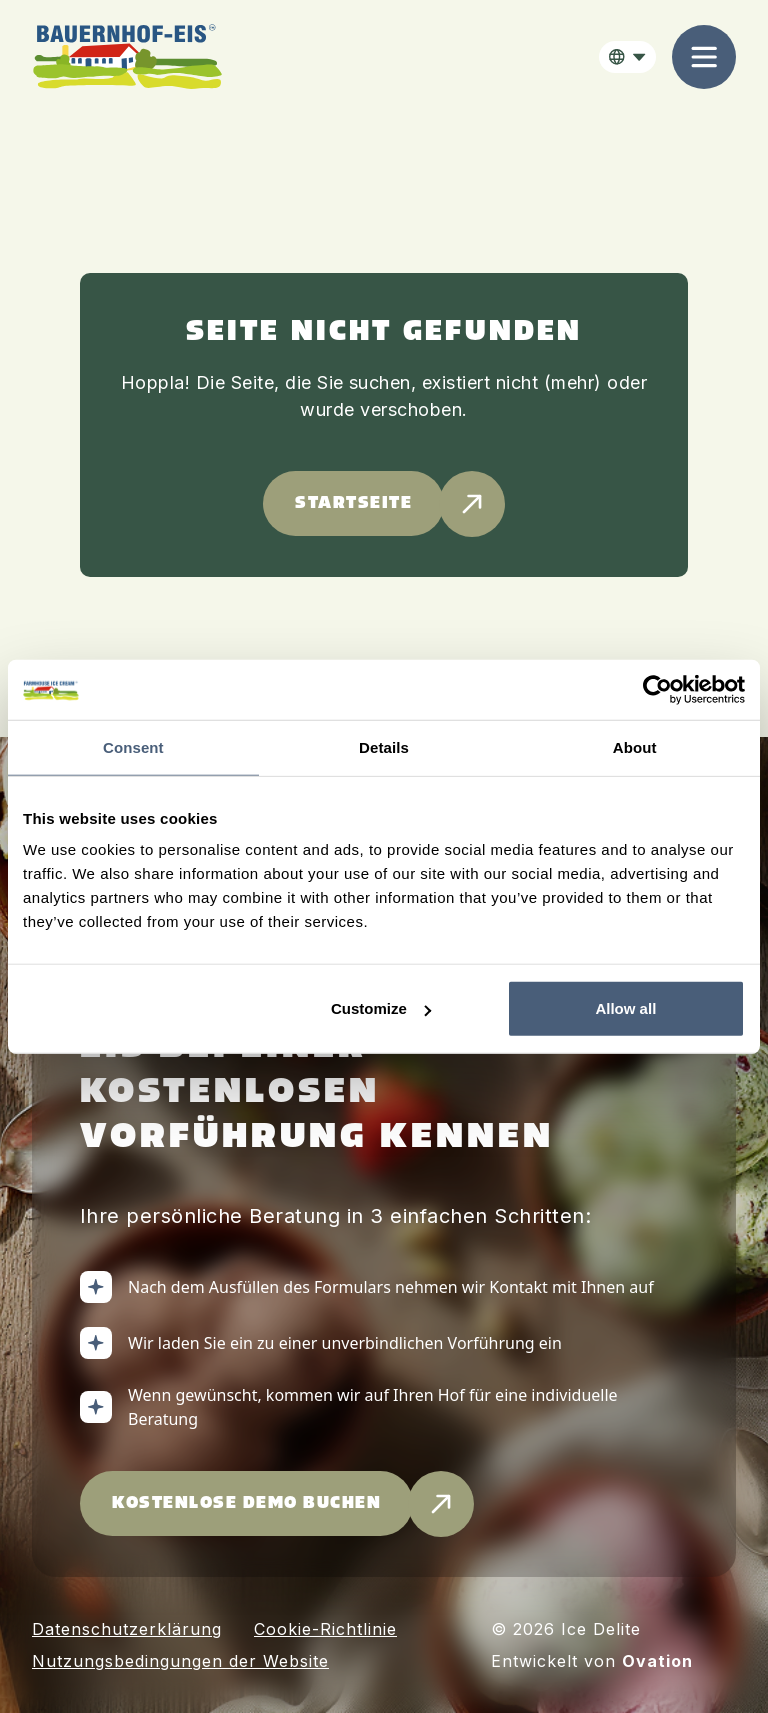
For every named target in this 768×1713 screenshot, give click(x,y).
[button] (627, 57)
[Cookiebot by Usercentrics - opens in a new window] (657, 689)
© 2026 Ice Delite (566, 1629)
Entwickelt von (592, 1661)
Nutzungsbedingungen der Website (180, 1661)
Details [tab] (384, 746)
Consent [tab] (133, 746)
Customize (381, 1008)
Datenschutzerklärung (127, 1629)
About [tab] (635, 746)
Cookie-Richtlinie (325, 1629)
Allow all (625, 1008)
